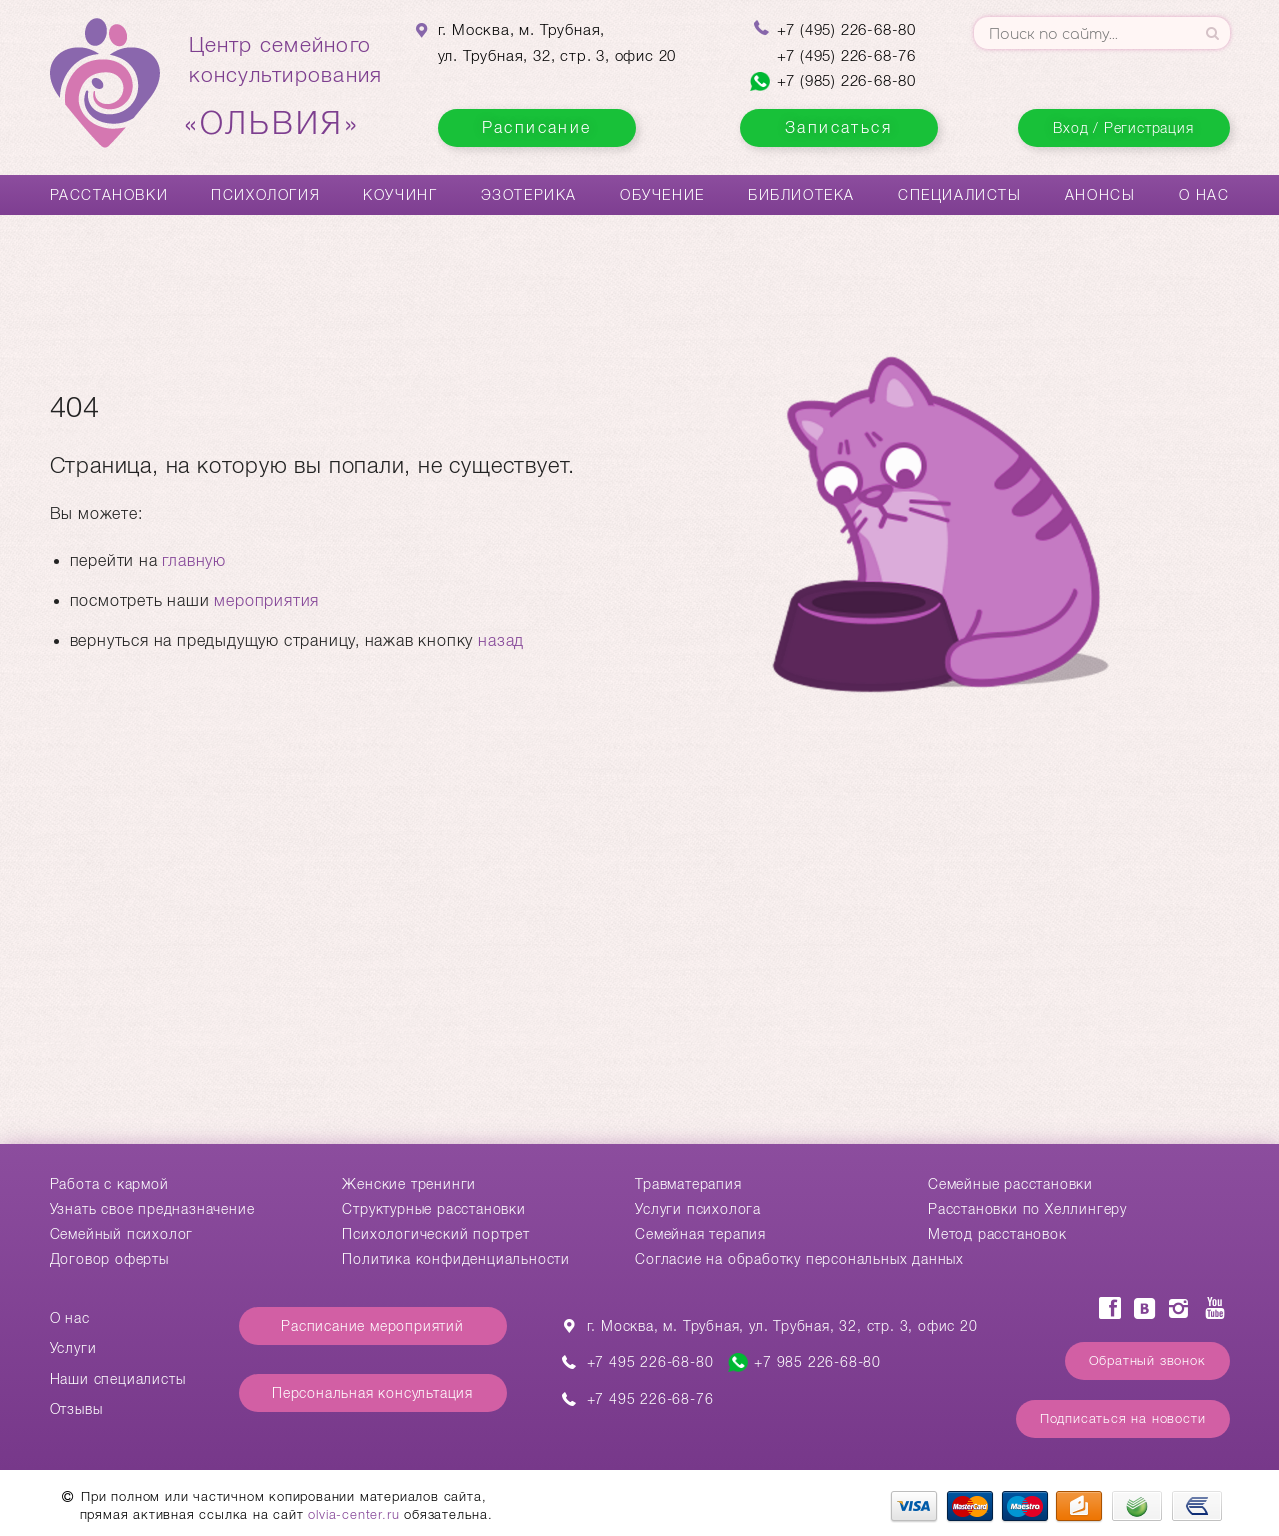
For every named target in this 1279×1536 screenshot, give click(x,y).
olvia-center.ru (353, 1514)
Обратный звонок (1147, 1360)
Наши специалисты (118, 1379)
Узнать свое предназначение (152, 1209)
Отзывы (76, 1409)
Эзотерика (529, 195)
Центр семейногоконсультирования (286, 87)
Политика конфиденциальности (456, 1259)
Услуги (73, 1348)
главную (194, 560)
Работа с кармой (109, 1184)
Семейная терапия (700, 1234)
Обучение (662, 195)
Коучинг (400, 195)
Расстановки (109, 195)
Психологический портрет (435, 1234)
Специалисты (960, 195)
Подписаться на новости (1123, 1418)
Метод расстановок (997, 1234)
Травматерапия (688, 1184)
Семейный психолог (122, 1234)
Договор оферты (109, 1259)
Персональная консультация (372, 1393)
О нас (1204, 195)
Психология (265, 195)
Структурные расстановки (433, 1209)
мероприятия (266, 600)
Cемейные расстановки (1010, 1184)
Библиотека (801, 195)
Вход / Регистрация (1123, 128)
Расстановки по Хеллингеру (1027, 1209)
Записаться (838, 127)
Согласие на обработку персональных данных (799, 1259)
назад (501, 640)
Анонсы (1100, 195)
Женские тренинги (409, 1184)
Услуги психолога (698, 1209)
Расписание (537, 127)
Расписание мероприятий (372, 1326)
